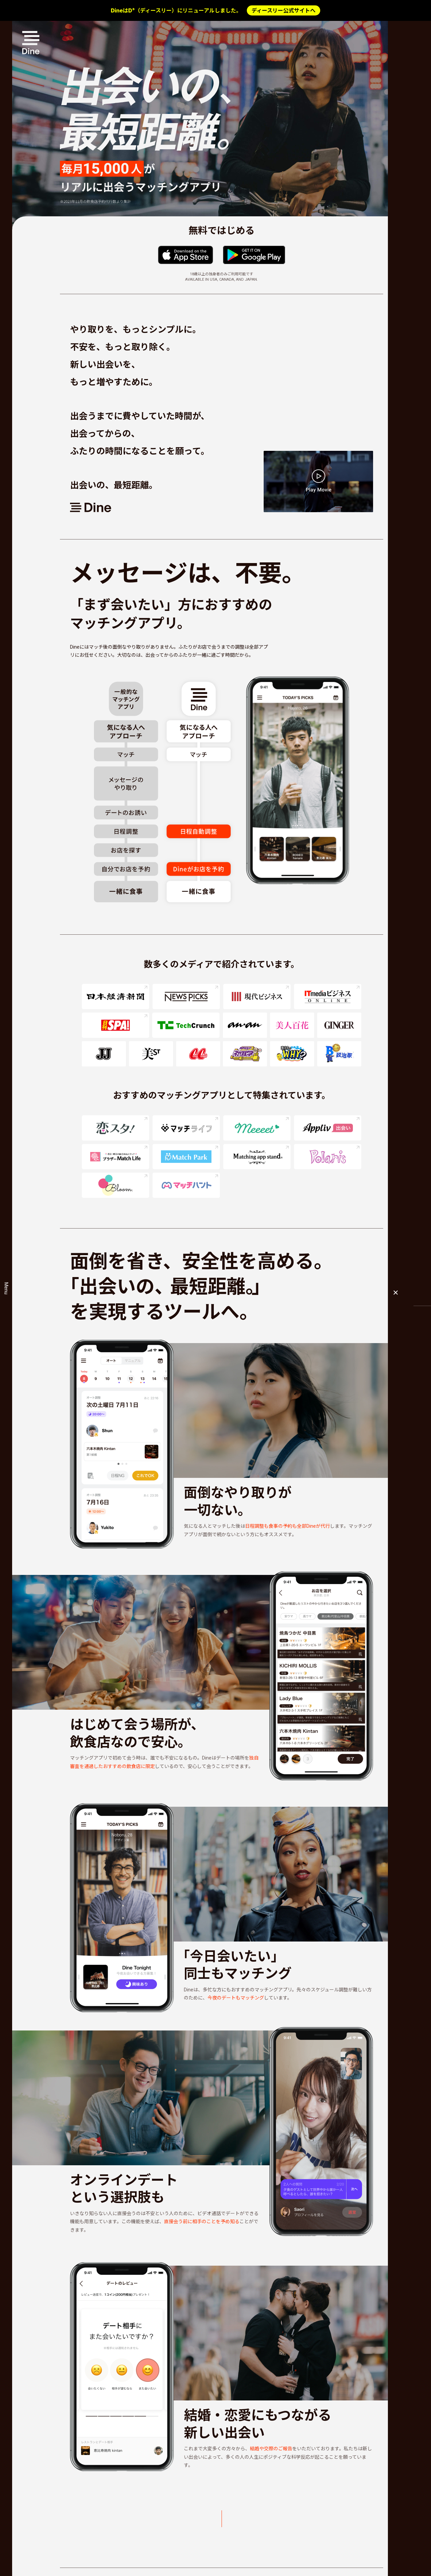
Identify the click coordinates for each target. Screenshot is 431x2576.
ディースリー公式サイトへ (284, 10)
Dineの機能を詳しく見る (249, 2518)
